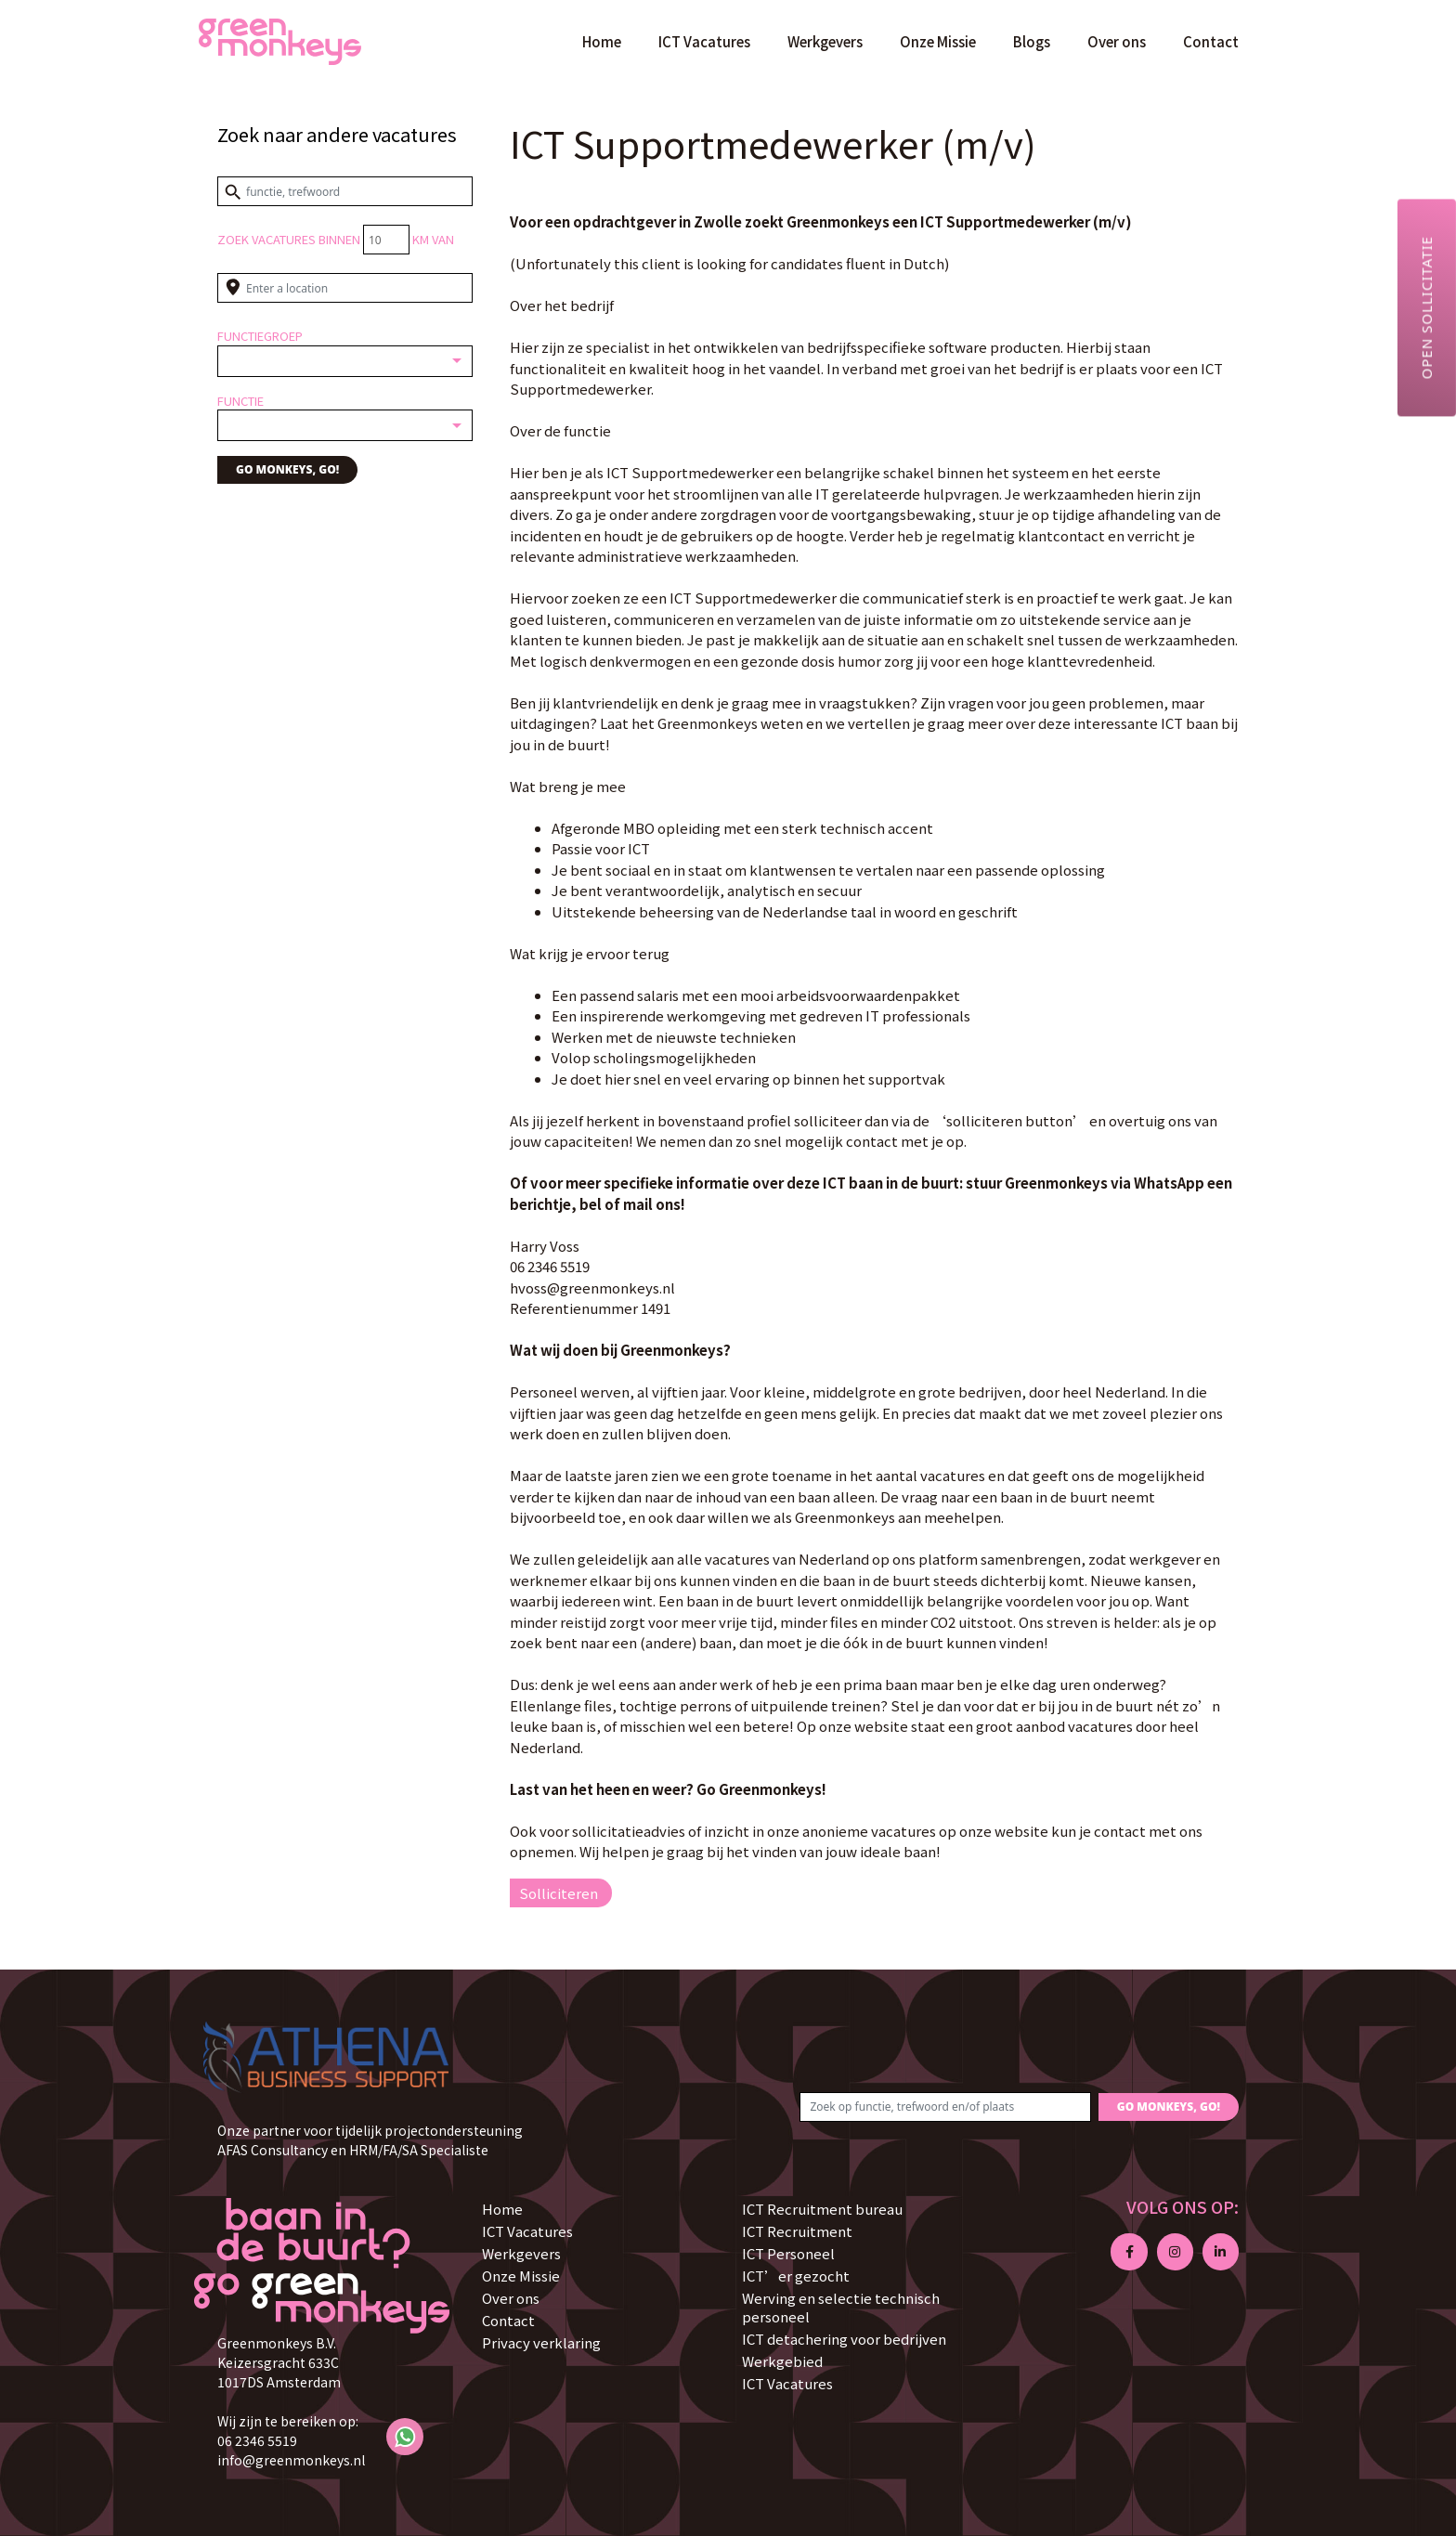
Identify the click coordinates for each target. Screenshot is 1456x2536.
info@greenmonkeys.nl (291, 2460)
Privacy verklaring (541, 2342)
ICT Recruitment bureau (822, 2208)
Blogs (1031, 41)
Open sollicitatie (1426, 307)
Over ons (1116, 41)
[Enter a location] (345, 288)
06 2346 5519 (257, 2440)
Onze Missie (938, 41)
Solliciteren (558, 1893)
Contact (1211, 41)
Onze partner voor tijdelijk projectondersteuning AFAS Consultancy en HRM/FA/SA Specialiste (370, 2140)
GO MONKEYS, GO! (287, 469)
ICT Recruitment (797, 2231)
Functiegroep (260, 336)
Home (601, 41)
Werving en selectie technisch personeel (841, 2307)
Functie (240, 401)
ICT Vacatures (704, 41)
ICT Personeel (788, 2253)
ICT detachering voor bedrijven (844, 2338)
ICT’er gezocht (796, 2275)
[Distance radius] (386, 239)
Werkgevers (825, 41)
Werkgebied (782, 2361)
